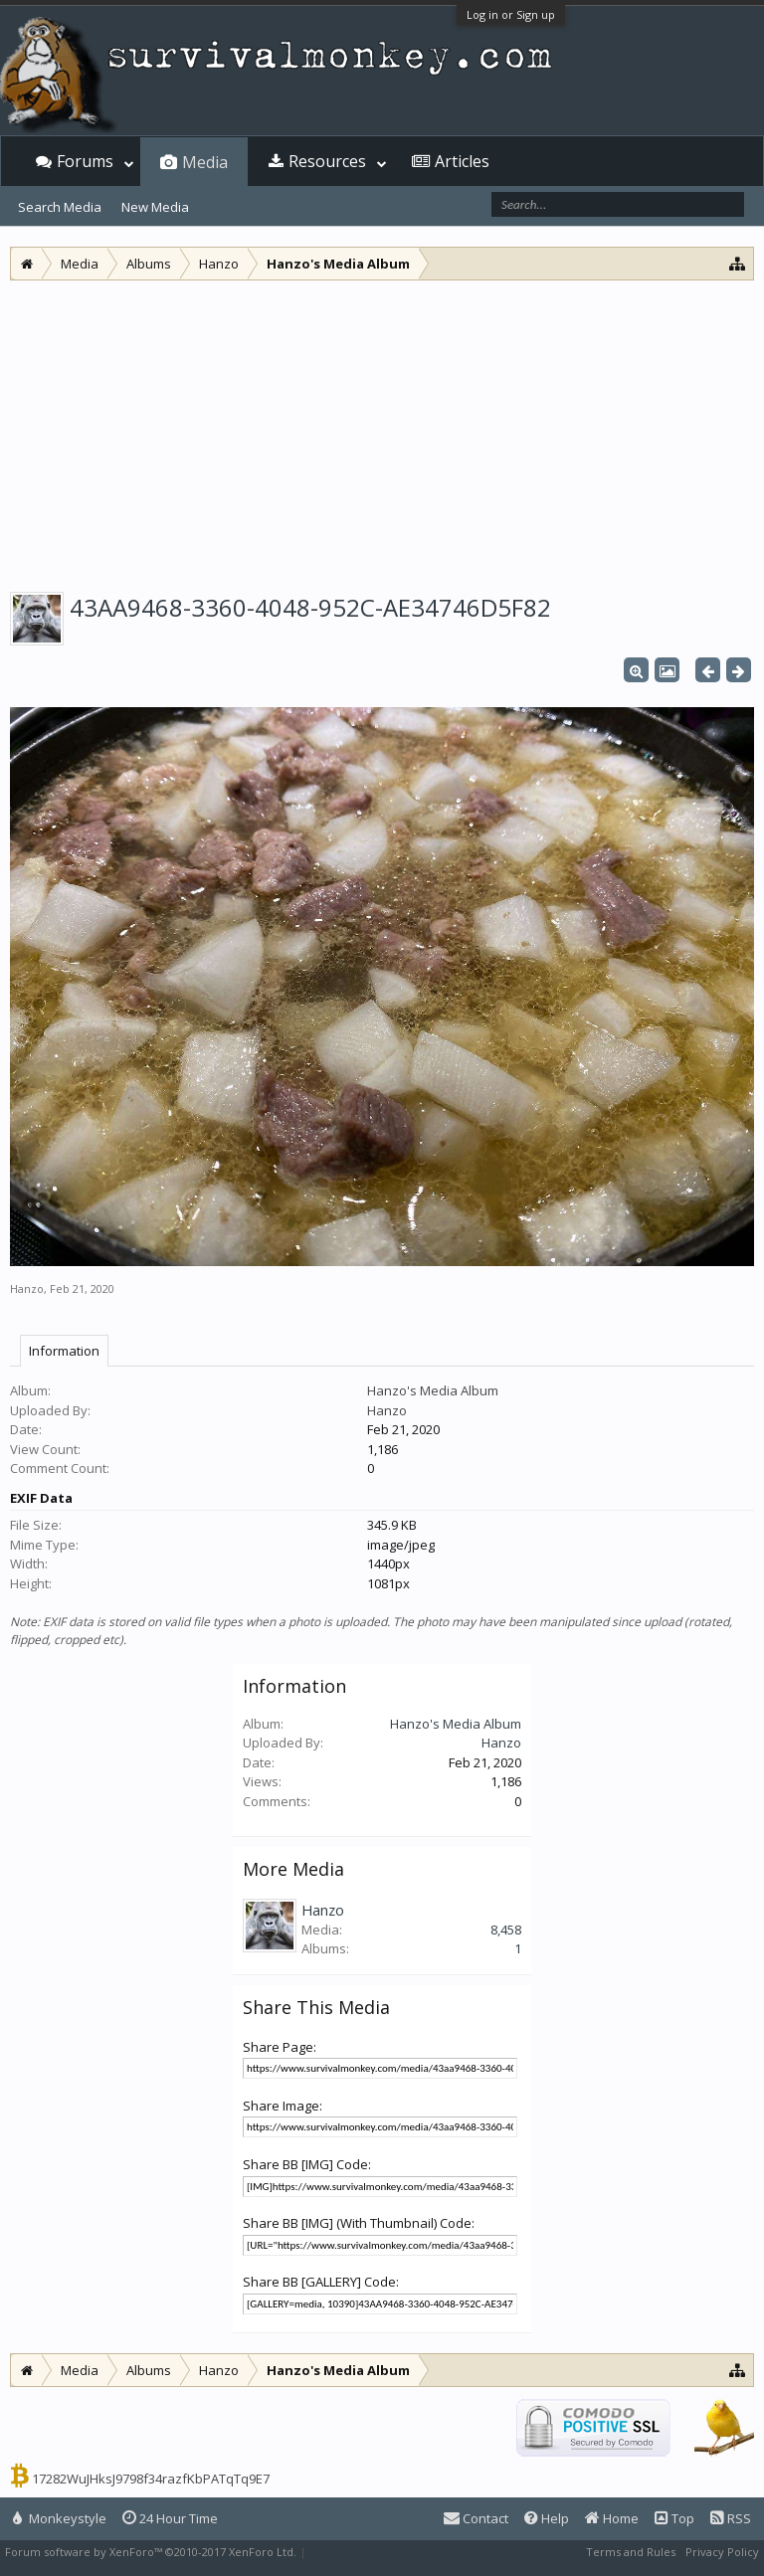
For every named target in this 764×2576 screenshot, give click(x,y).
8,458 (505, 1929)
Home (612, 2518)
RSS (730, 2518)
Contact (476, 2518)
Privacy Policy (722, 2551)
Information (64, 1351)
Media (205, 162)
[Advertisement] (382, 429)
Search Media (59, 207)
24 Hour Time (170, 2518)
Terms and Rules (630, 2551)
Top (674, 2518)
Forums (85, 161)
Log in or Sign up (511, 14)
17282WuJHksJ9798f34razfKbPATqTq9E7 (151, 2478)
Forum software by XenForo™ (150, 2551)
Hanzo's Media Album (432, 1390)
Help (546, 2518)
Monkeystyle (59, 2518)
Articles (462, 161)
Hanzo (27, 1288)
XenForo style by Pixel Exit (379, 2551)
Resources (327, 161)
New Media (155, 207)
